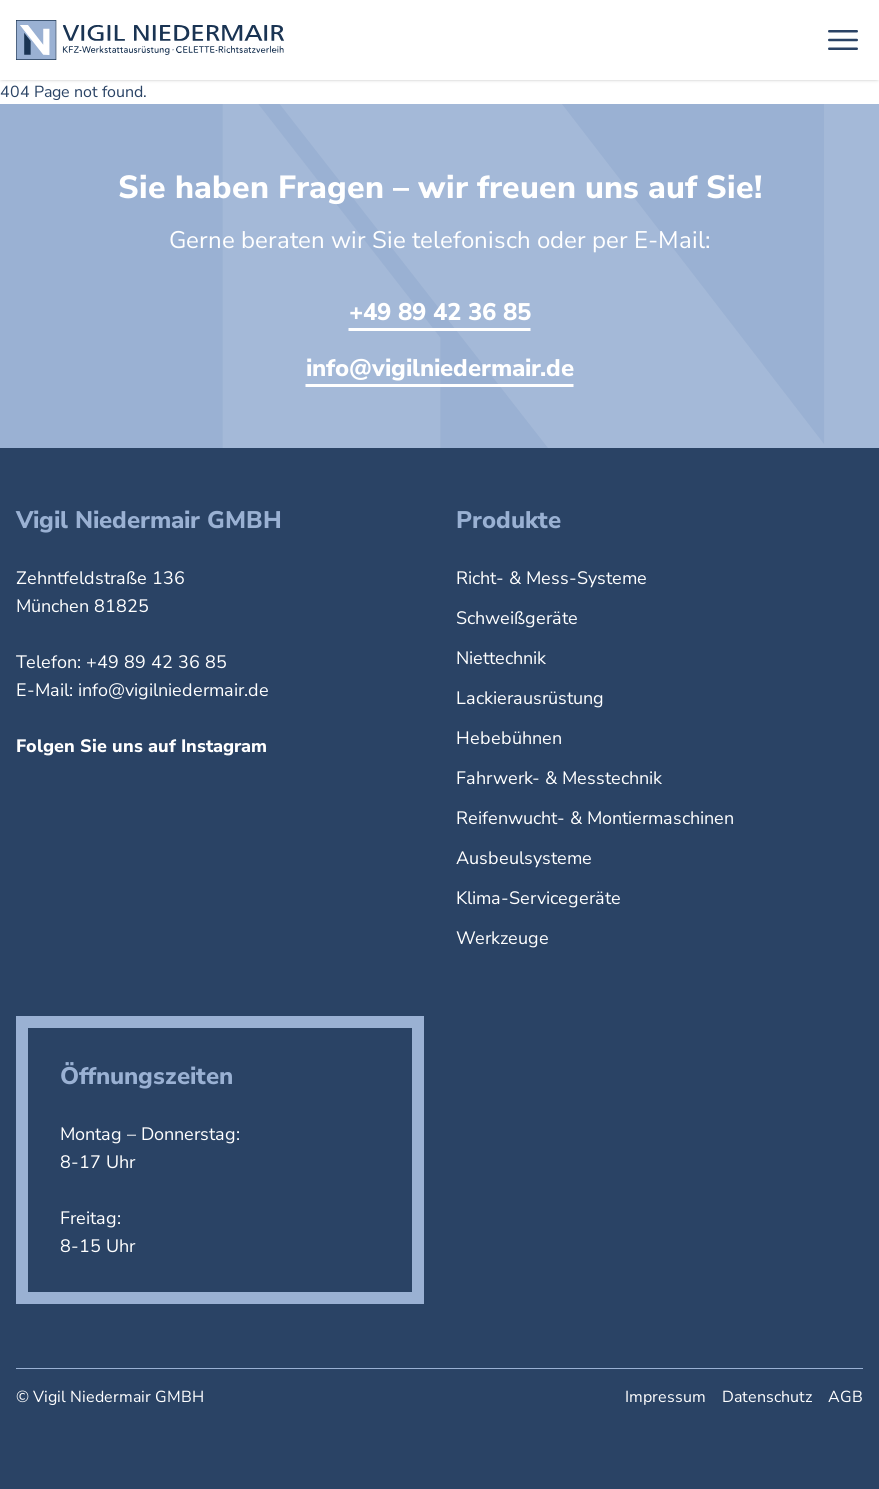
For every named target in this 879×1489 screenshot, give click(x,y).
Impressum (665, 1397)
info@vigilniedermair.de (440, 368)
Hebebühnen (509, 738)
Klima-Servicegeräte (538, 898)
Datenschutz (767, 1397)
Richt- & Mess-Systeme (551, 578)
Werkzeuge (502, 938)
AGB (845, 1397)
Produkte (508, 520)
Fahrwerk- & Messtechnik (559, 778)
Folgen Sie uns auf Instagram (141, 746)
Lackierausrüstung (530, 698)
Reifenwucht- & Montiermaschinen (595, 818)
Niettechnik (501, 658)
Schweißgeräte (517, 618)
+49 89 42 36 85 (440, 312)
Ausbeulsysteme (524, 858)
